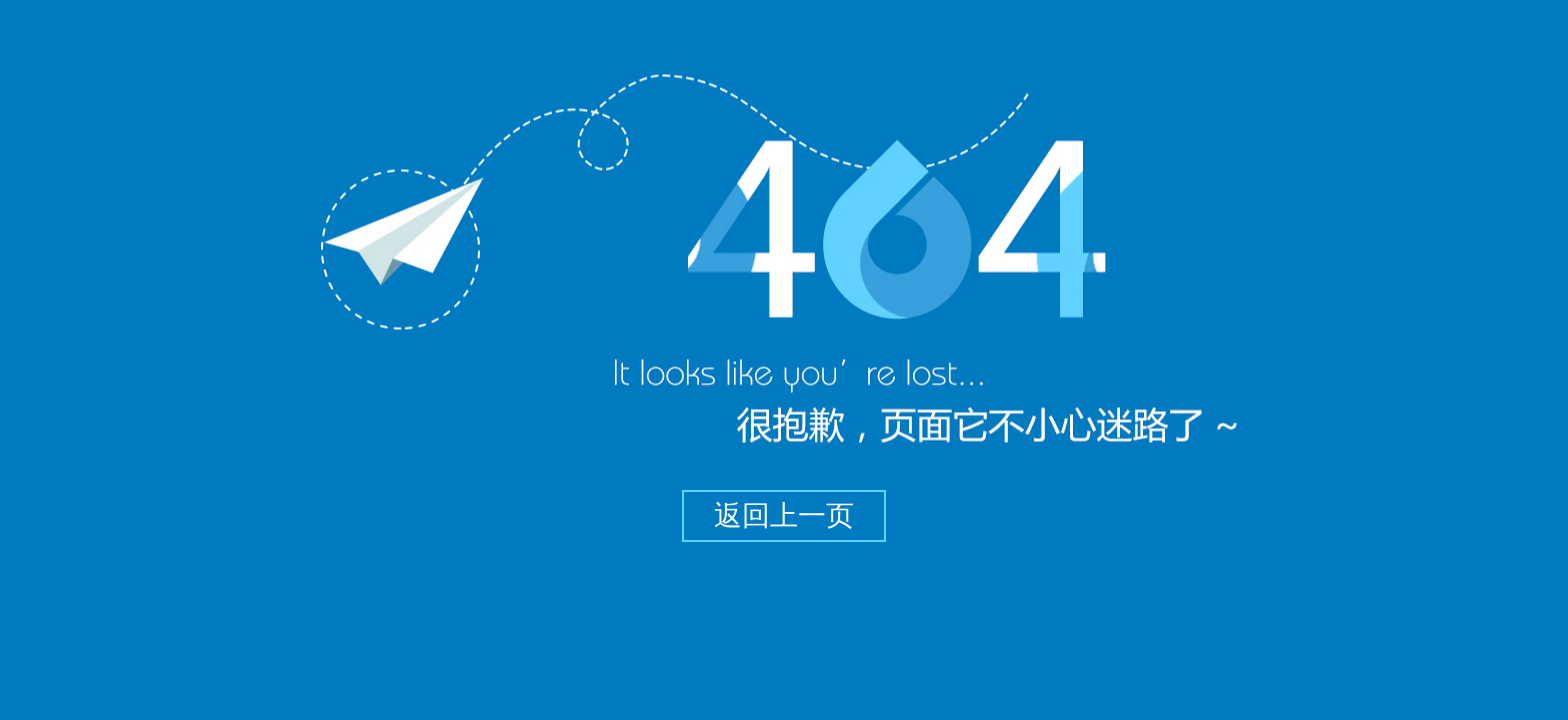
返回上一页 (784, 515)
